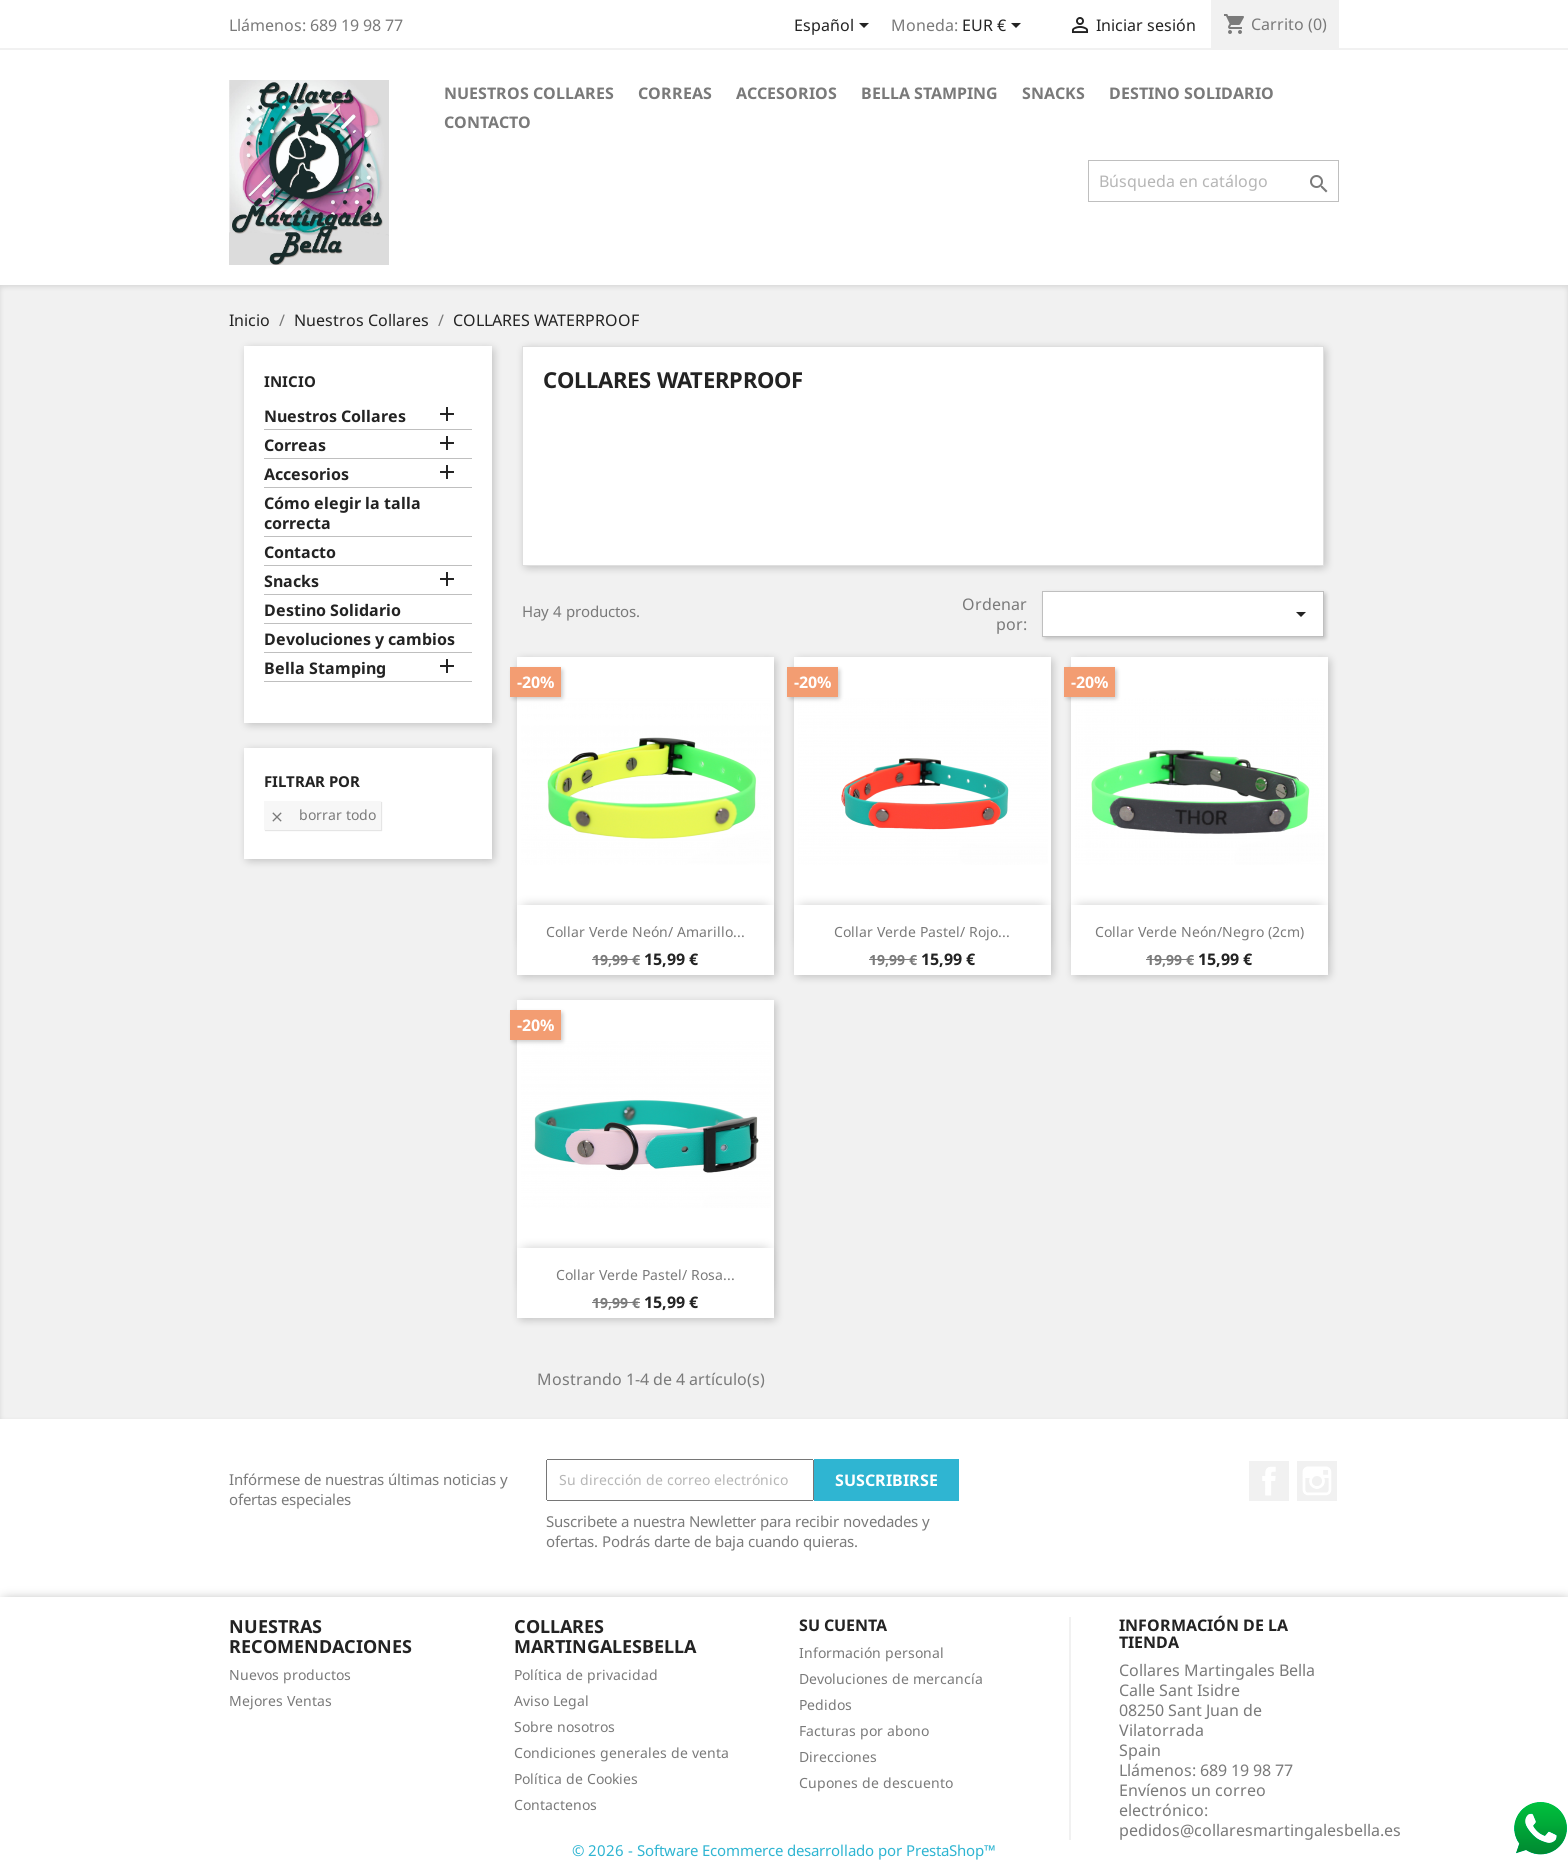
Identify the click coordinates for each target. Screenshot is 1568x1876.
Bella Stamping (929, 93)
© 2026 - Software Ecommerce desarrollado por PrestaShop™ (784, 1850)
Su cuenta (843, 1625)
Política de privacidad (586, 1674)
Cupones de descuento (876, 1782)
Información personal (871, 1652)
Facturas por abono (864, 1730)
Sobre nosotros (564, 1726)
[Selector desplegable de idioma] (835, 27)
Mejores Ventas (280, 1700)
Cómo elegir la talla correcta (342, 513)
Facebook (1269, 1481)
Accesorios (786, 93)
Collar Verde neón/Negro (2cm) (1199, 931)
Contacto (487, 122)
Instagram (1317, 1481)
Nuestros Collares (529, 93)
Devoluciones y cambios (359, 639)
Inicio (290, 381)
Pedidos (825, 1704)
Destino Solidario (1191, 93)
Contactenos (555, 1804)
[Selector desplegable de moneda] (995, 27)
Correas (675, 93)
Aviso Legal (551, 1700)
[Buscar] (1213, 181)
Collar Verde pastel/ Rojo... (922, 931)
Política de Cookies (576, 1778)
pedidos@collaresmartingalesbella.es (1260, 1830)
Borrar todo (322, 814)
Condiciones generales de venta (621, 1752)
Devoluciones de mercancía (891, 1678)
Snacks (1053, 93)
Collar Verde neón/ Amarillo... (645, 931)
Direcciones (838, 1756)
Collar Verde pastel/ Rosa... (645, 1274)
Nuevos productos (290, 1674)
